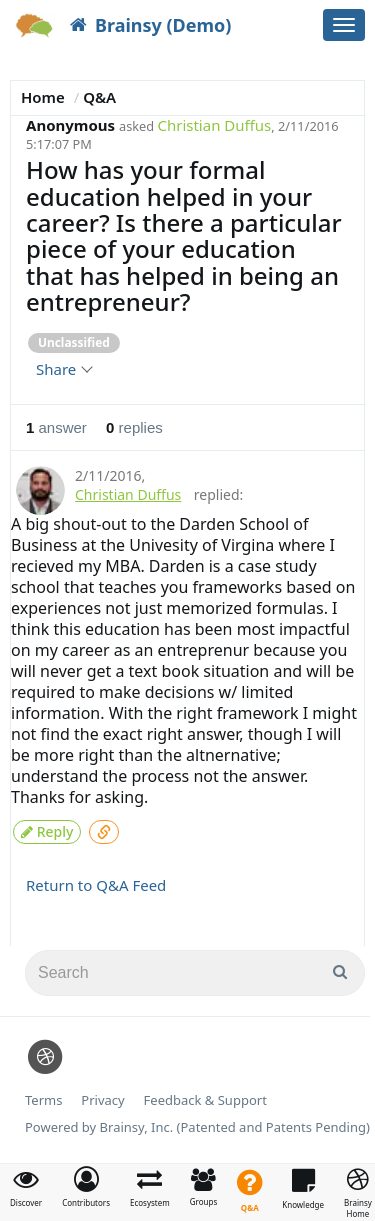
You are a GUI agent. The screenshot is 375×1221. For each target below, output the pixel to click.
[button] (86, 1187)
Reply (47, 831)
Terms (43, 1100)
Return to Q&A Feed (96, 885)
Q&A (99, 97)
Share (63, 369)
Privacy (102, 1100)
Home (43, 97)
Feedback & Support (205, 1100)
